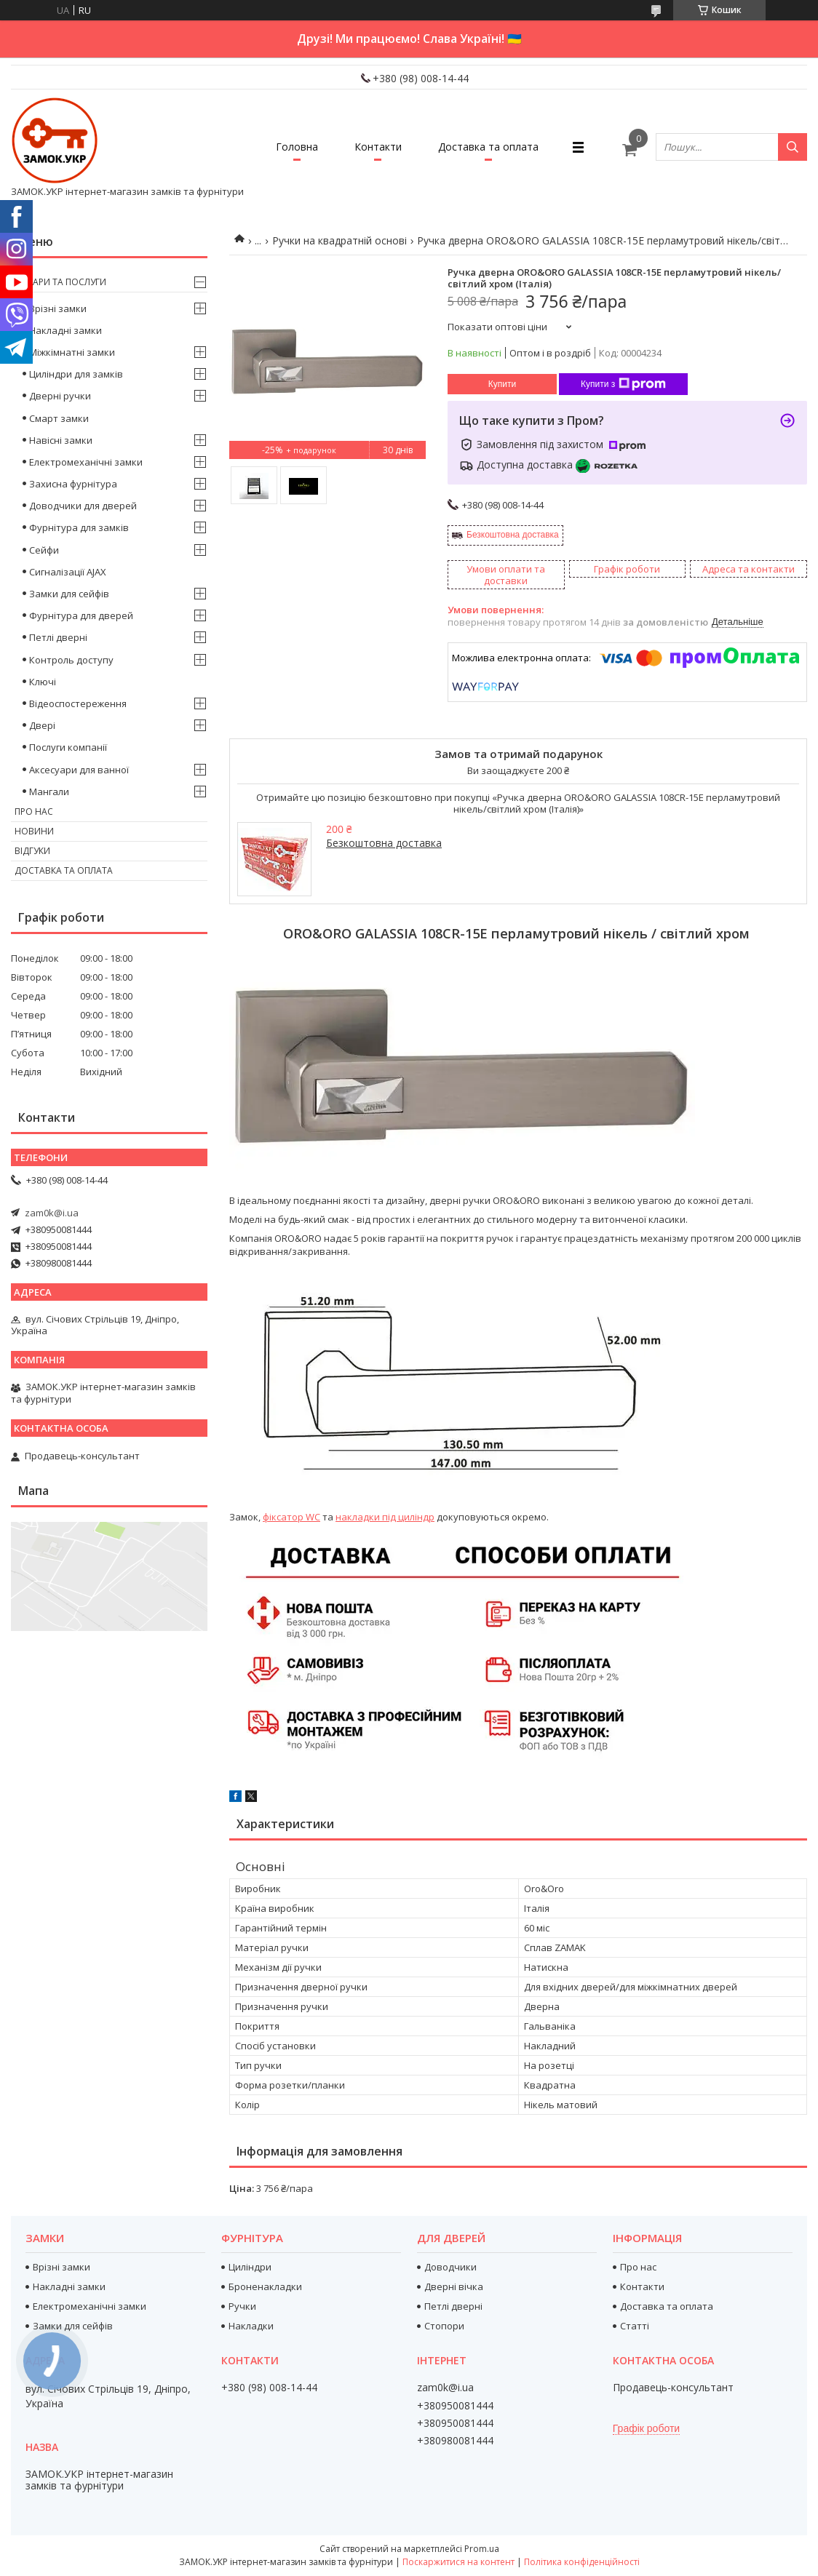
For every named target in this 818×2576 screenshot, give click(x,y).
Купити (502, 384)
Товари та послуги (60, 282)
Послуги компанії (68, 747)
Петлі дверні (58, 637)
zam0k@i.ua (52, 1213)
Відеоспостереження (78, 703)
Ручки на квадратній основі (339, 240)
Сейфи (44, 550)
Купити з (623, 384)
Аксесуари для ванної (79, 769)
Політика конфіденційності (582, 2562)
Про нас (34, 811)
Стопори (444, 2325)
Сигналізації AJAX (67, 571)
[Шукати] (792, 147)
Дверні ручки (60, 395)
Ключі (42, 681)
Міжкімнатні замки (72, 352)
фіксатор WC (291, 1516)
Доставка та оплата (488, 146)
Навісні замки (60, 440)
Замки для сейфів (69, 593)
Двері (42, 725)
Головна (297, 146)
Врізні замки (58, 308)
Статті (634, 2325)
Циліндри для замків (76, 373)
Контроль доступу (71, 659)
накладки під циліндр (384, 1516)
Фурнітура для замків (79, 527)
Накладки (251, 2325)
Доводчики (450, 2266)
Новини (34, 831)
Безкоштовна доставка (512, 535)
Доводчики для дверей (83, 505)
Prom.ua (481, 2549)
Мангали (49, 791)
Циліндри (250, 2266)
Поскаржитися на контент (458, 2562)
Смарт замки (59, 418)
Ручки (242, 2306)
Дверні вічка (453, 2286)
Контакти (378, 146)
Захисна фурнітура (73, 483)
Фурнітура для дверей (81, 615)
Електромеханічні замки (86, 461)
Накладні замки (65, 330)
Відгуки (32, 851)
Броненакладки (265, 2286)
